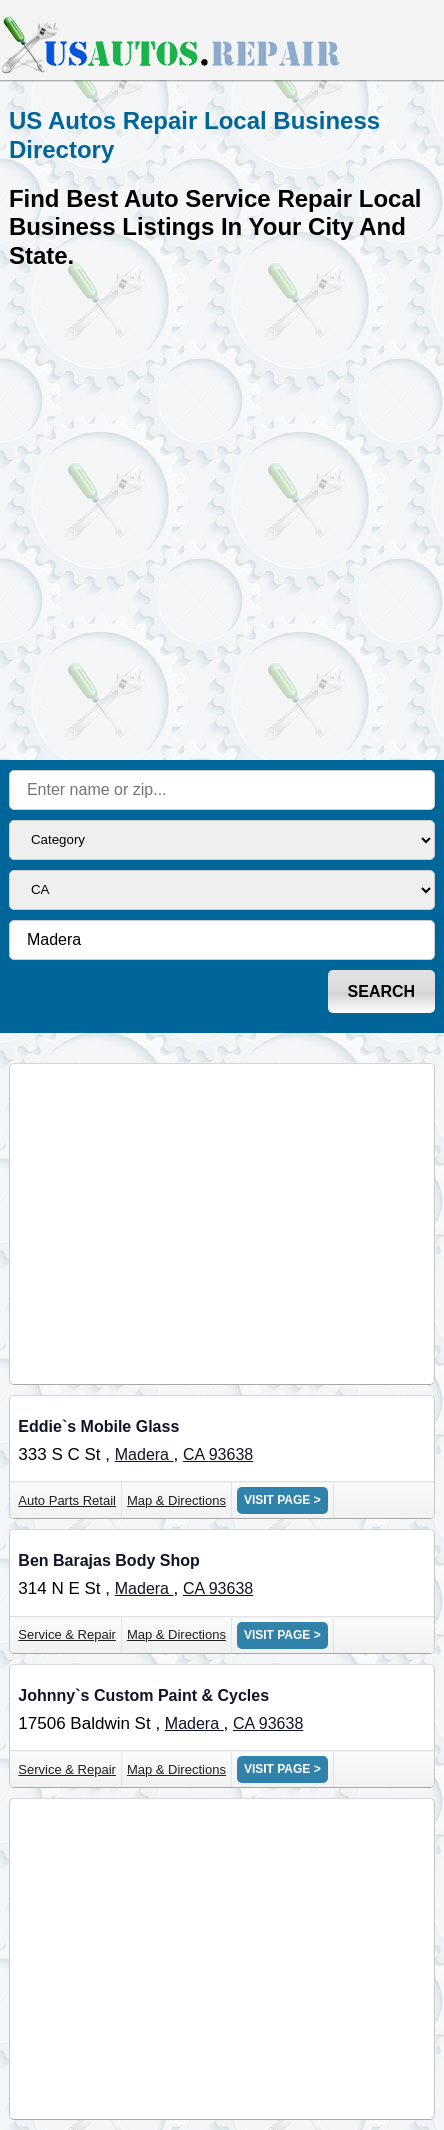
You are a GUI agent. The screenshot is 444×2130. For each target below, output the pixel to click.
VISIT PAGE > (282, 1500)
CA (196, 1454)
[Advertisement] (222, 513)
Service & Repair (67, 1634)
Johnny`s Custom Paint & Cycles (143, 1695)
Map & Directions (176, 1500)
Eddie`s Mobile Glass (98, 1426)
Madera (144, 1454)
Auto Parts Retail (67, 1500)
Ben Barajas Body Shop (108, 1560)
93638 (231, 1454)
